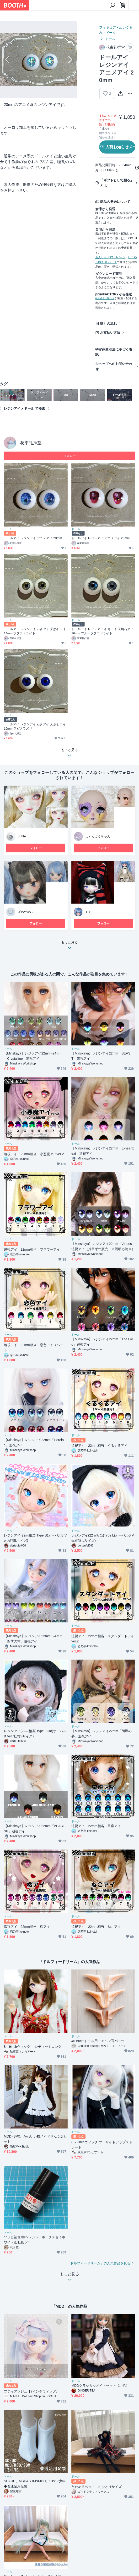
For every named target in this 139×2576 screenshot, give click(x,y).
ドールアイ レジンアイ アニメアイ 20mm (33, 538)
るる (88, 912)
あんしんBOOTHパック (110, 257)
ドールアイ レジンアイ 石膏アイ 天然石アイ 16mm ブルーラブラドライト (102, 631)
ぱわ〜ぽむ (25, 912)
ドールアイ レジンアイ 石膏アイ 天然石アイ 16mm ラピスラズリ (35, 726)
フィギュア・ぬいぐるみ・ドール (116, 30)
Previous (7, 59)
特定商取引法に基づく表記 (113, 352)
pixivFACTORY (104, 298)
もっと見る (69, 946)
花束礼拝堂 (31, 442)
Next (69, 59)
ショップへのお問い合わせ (113, 366)
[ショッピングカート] (123, 5)
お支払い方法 (110, 332)
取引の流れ (108, 323)
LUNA (22, 836)
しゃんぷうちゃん (97, 836)
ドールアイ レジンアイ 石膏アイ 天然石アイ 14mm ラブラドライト (35, 631)
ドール (110, 39)
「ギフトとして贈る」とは (117, 182)
